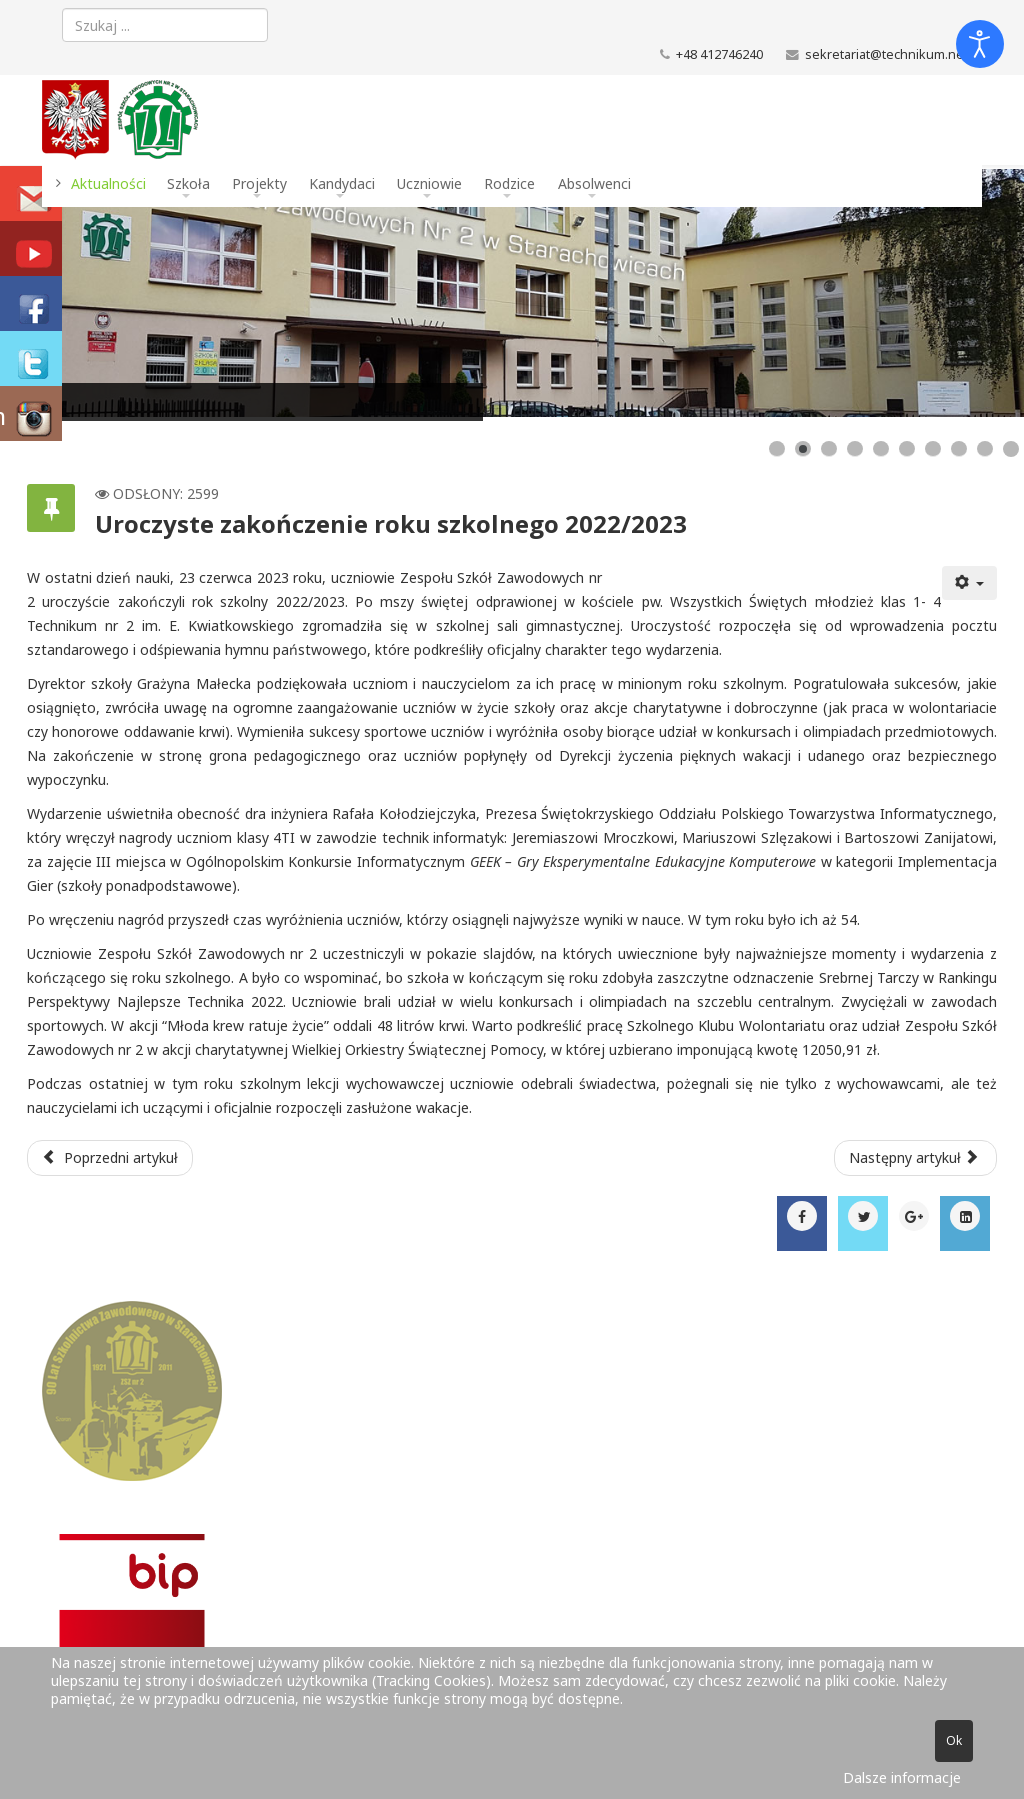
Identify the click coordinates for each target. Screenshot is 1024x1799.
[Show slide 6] (907, 449)
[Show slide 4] (855, 449)
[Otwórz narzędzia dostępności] (980, 44)
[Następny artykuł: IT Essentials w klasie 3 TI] (916, 1158)
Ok (954, 1740)
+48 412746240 (719, 54)
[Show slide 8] (959, 449)
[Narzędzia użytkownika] (970, 583)
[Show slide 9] (985, 449)
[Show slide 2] (803, 449)
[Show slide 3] (829, 449)
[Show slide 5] (881, 449)
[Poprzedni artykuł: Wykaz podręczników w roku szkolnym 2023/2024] (110, 1158)
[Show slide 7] (933, 449)
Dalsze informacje (902, 1777)
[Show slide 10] (1011, 449)
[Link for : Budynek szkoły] (512, 293)
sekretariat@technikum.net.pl (893, 54)
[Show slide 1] (777, 449)
